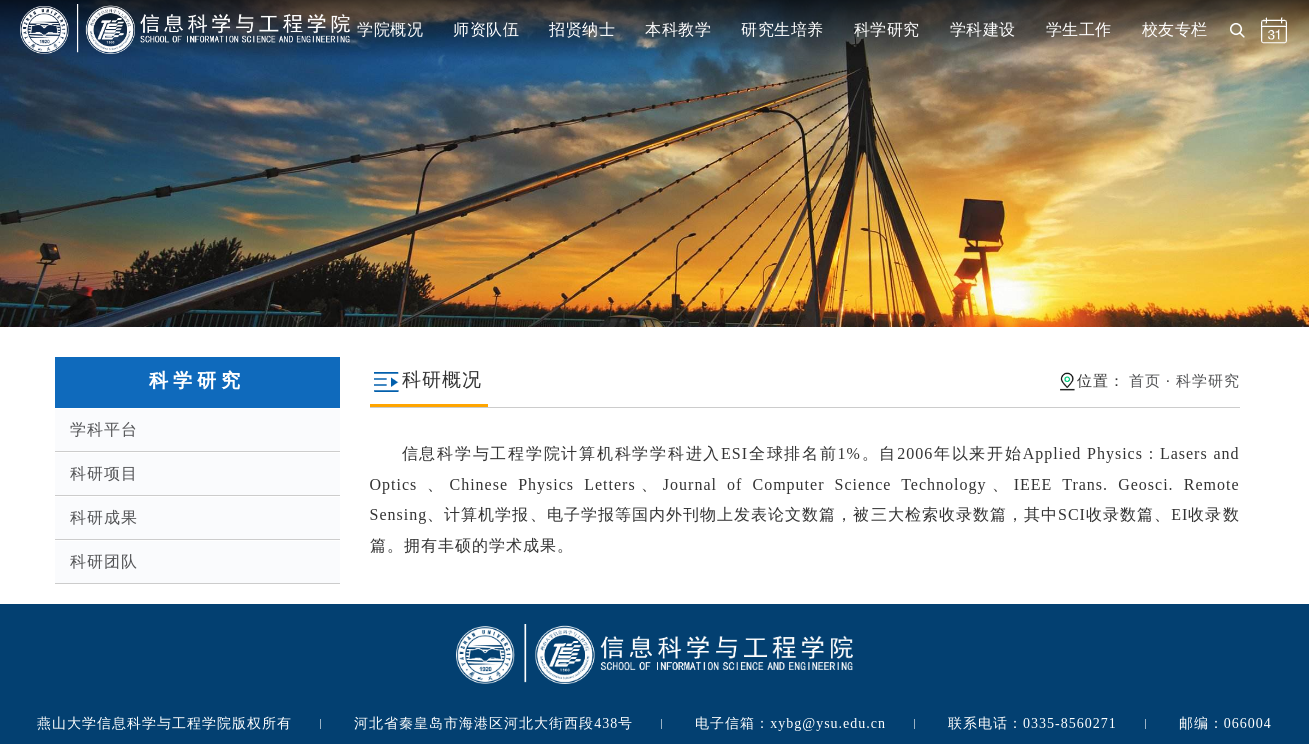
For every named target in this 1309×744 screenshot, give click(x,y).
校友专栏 (1175, 29)
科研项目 (104, 473)
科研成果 (104, 517)
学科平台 (104, 429)
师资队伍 (486, 29)
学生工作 (1079, 29)
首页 (1145, 381)
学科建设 (983, 29)
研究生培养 (782, 29)
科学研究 (887, 29)
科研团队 (104, 561)
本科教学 (678, 29)
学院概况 (390, 29)
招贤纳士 (582, 29)
